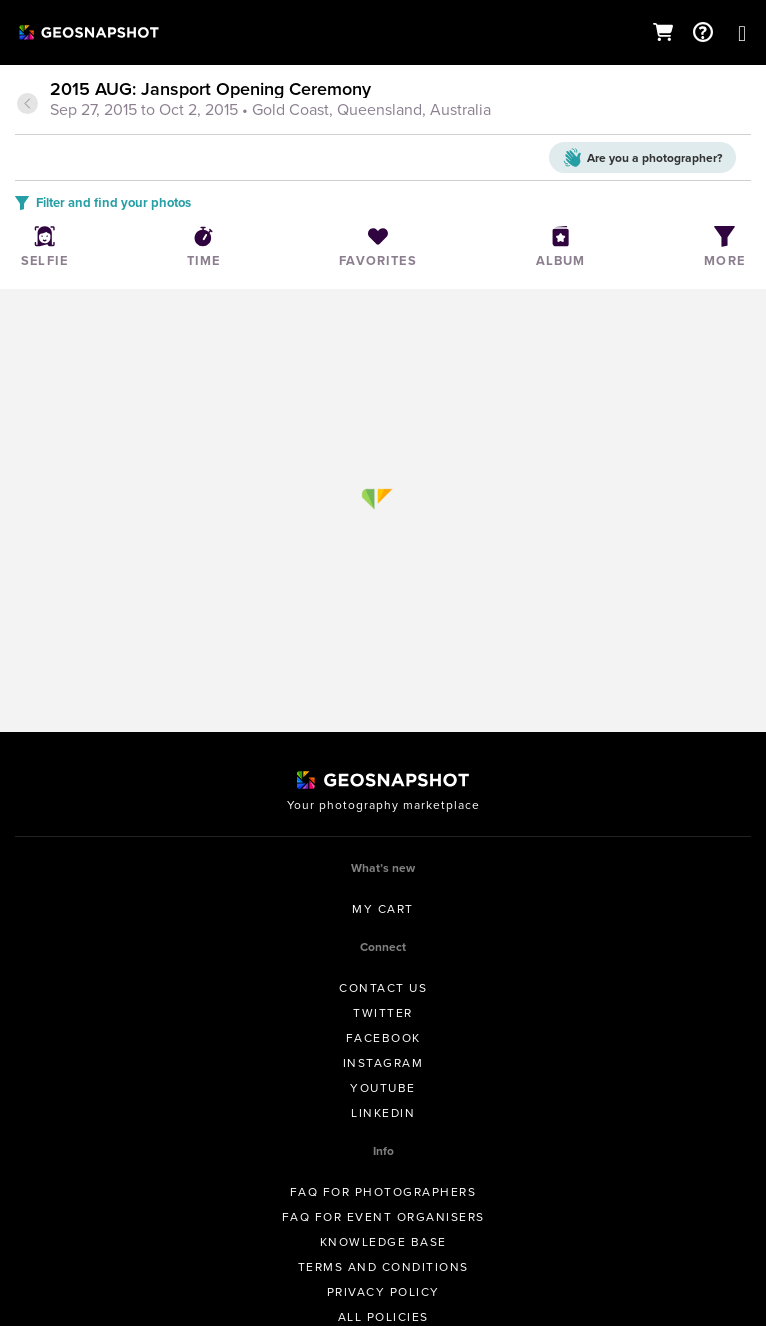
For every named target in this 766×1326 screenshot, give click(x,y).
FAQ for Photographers (383, 1192)
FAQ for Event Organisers (383, 1217)
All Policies (383, 1317)
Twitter (383, 1013)
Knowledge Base (383, 1242)
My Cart (383, 909)
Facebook (383, 1038)
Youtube (383, 1088)
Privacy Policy (383, 1292)
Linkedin (383, 1113)
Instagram (383, 1063)
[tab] (383, 101)
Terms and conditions (383, 1267)
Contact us (383, 988)
